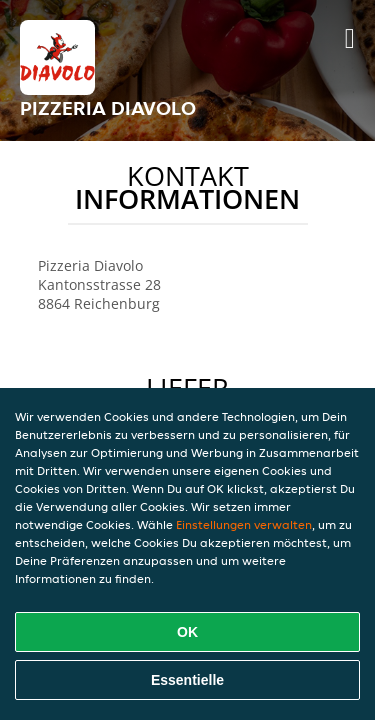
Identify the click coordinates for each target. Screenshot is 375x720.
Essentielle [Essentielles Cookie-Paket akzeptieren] (187, 680)
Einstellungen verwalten (244, 524)
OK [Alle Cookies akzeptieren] (187, 632)
